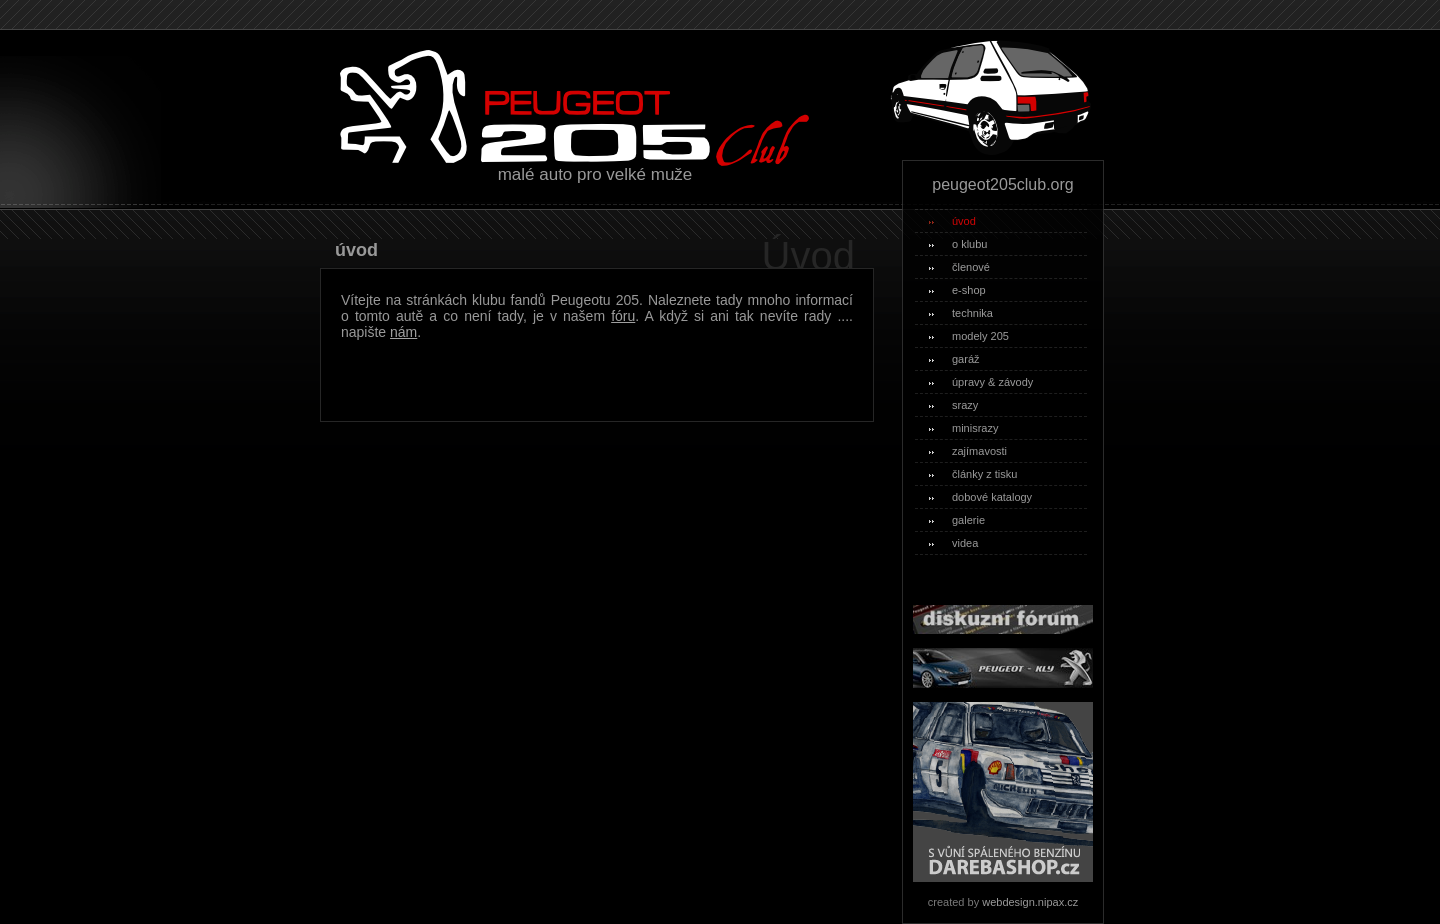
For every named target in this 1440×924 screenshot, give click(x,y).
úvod (952, 221)
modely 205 (969, 336)
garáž (954, 359)
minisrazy (963, 428)
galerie (957, 520)
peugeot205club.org (1002, 184)
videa (953, 543)
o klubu (958, 244)
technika (961, 313)
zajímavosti (968, 451)
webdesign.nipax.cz (1030, 902)
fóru (623, 316)
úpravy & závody (981, 382)
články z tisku (973, 474)
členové (959, 267)
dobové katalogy (980, 497)
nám (403, 332)
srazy (953, 405)
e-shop (957, 290)
